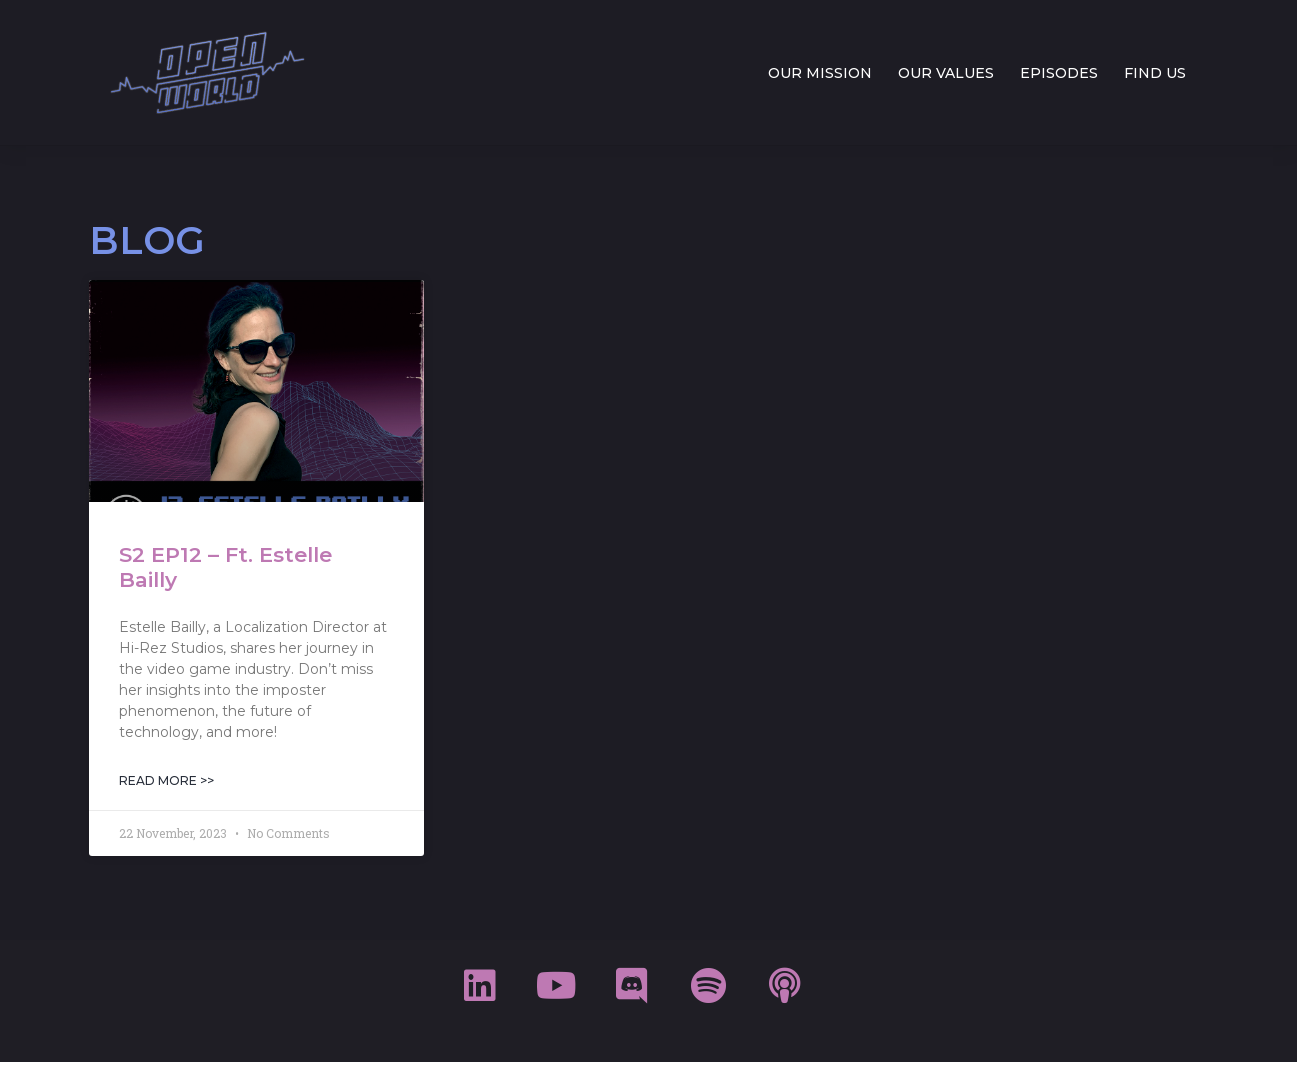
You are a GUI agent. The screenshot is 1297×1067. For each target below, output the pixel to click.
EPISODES (1059, 73)
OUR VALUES (946, 73)
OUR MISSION (820, 73)
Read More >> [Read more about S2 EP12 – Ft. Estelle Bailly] (166, 781)
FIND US (1155, 73)
